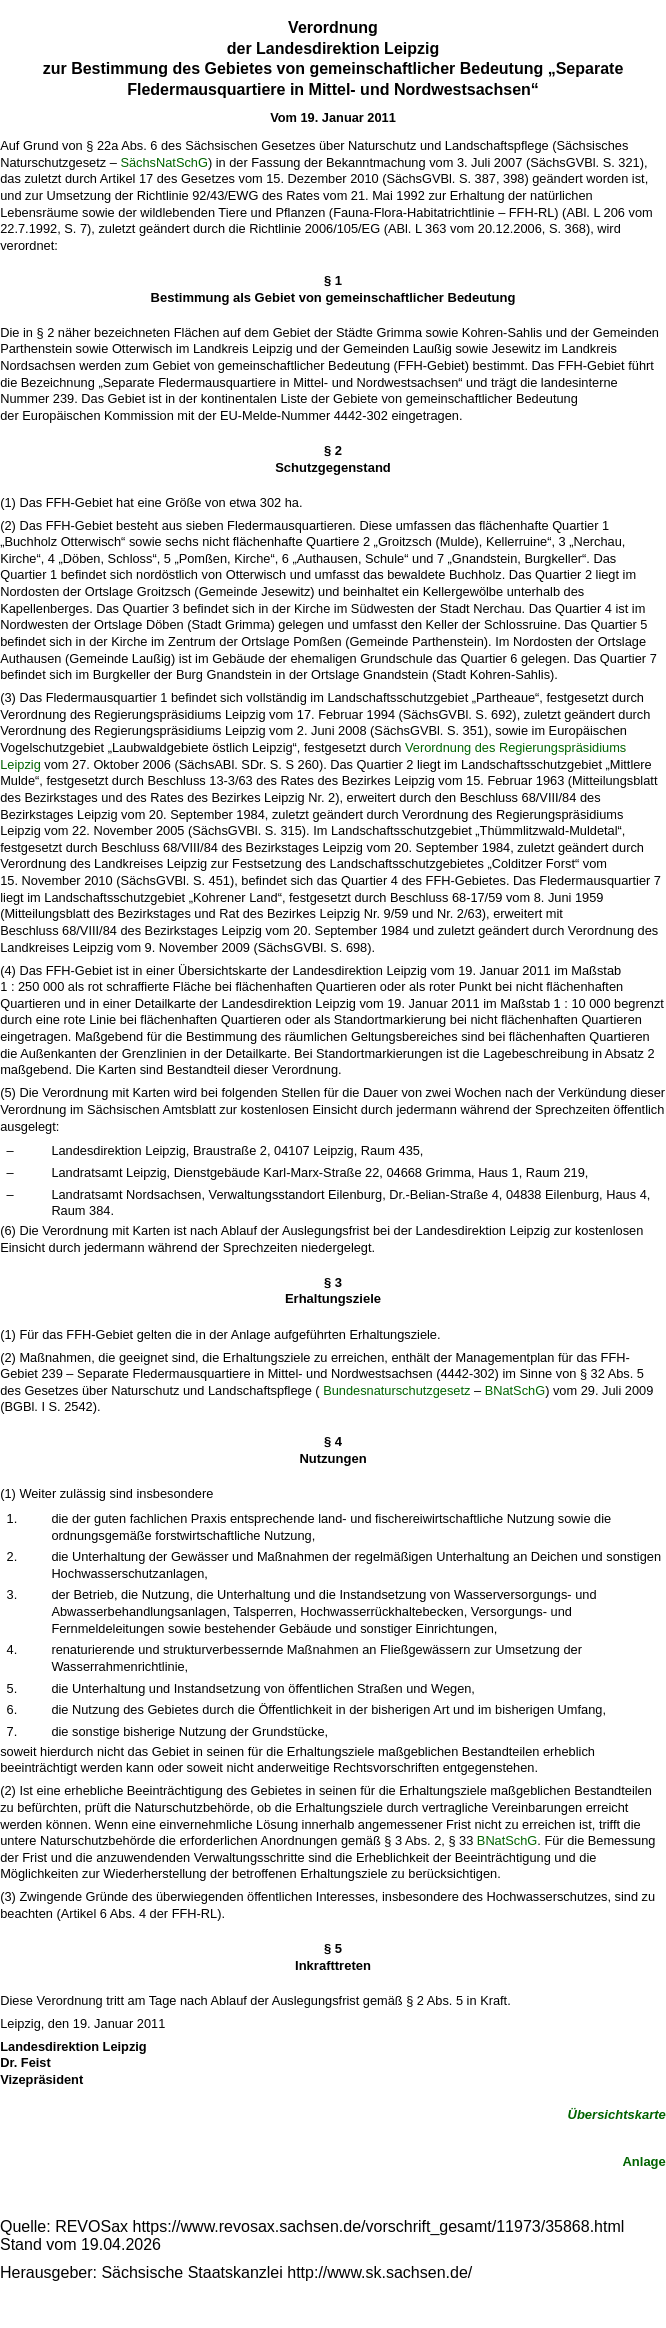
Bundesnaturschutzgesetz (396, 1390)
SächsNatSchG (164, 162)
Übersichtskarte (617, 2114)
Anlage (643, 2161)
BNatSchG (515, 1390)
